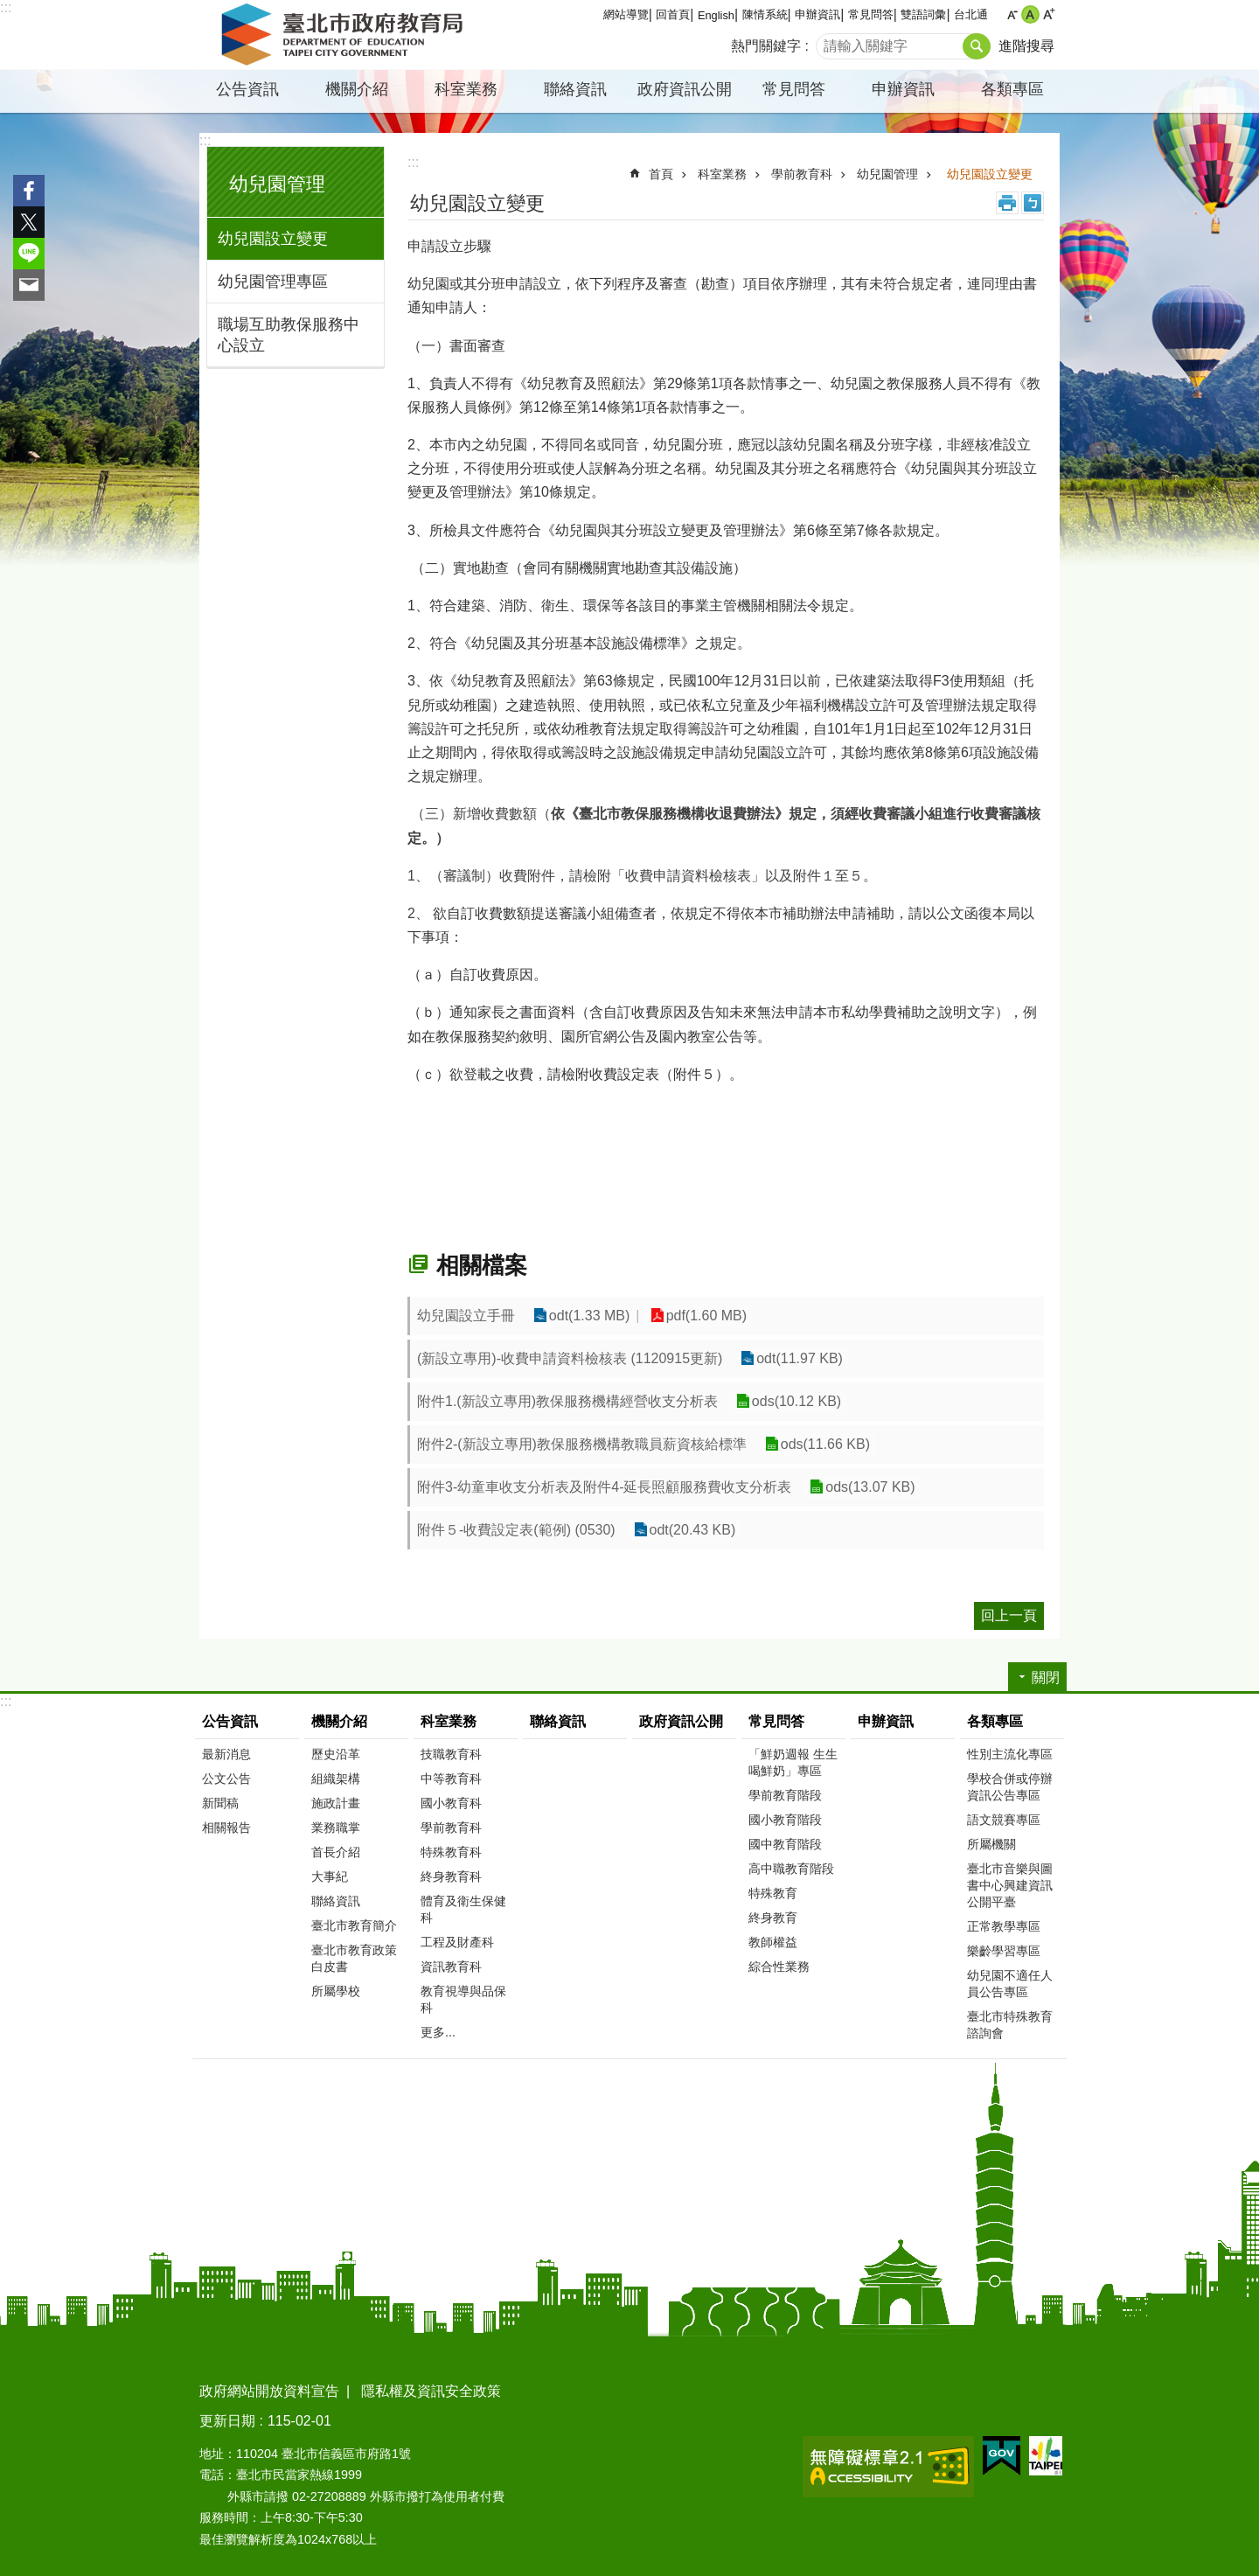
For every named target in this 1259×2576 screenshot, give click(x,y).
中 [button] (1030, 14)
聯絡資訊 (575, 89)
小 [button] (1012, 14)
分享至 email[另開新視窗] (29, 285)
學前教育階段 (785, 1795)
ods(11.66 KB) (824, 1444)
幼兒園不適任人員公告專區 (1010, 1983)
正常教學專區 (1003, 1926)
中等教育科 (451, 1779)
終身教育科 (451, 1876)
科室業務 (466, 89)
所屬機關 (991, 1844)
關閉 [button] (1046, 1677)
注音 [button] (1032, 202)
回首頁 (673, 14)
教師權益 (772, 1942)
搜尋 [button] (977, 46)
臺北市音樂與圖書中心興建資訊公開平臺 (1010, 1885)
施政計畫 (335, 1803)
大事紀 (329, 1876)
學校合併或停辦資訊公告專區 (1010, 1787)
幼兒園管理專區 (273, 281)
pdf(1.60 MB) (704, 1315)
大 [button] (1049, 14)
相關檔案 (481, 1265)
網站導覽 (626, 14)
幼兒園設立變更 (273, 238)
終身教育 (772, 1918)
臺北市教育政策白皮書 (354, 1958)
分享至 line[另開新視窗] (29, 253)
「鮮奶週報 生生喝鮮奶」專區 (793, 1762)
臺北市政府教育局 (345, 35)
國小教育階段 (785, 1820)
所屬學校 (335, 1991)
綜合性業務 (779, 1967)
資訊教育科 (451, 1967)
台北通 (971, 14)
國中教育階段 (785, 1844)
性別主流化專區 (1010, 1754)
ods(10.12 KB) (795, 1401)
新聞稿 (220, 1803)
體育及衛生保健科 (463, 1909)
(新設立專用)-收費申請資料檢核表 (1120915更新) (569, 1358)
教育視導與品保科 (463, 1999)
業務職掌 (335, 1828)
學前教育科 (801, 174)
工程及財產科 (457, 1942)
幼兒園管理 (277, 184)
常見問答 (871, 14)
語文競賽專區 (1003, 1820)
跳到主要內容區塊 (9, 9)
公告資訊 (247, 89)
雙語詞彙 (923, 14)
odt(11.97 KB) (798, 1358)
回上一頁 (1009, 1615)
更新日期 (227, 2420)
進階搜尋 (1026, 45)
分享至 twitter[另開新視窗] (29, 222)
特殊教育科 (451, 1852)
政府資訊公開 (684, 89)
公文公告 (226, 1779)
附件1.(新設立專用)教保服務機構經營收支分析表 (567, 1401)
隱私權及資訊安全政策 (431, 2391)
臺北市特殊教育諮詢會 (1010, 2024)
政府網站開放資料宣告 (269, 2391)
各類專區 (1012, 89)
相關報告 (226, 1828)
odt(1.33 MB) (588, 1315)
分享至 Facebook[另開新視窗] (29, 190)
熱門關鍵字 (766, 45)
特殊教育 (772, 1893)
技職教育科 (451, 1754)
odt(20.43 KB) (692, 1529)
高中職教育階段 (791, 1869)
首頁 (661, 174)
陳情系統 (765, 14)
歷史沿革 (335, 1754)
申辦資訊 (817, 14)
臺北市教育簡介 (354, 1925)
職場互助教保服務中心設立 (288, 335)
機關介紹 (356, 89)
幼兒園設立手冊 (466, 1315)
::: (5, 7)
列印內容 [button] (1007, 202)
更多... (438, 2032)
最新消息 (226, 1754)
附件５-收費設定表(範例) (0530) (516, 1529)
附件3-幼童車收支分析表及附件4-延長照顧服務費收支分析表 (604, 1486)
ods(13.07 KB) (869, 1486)
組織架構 (335, 1779)
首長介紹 (335, 1852)
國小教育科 (451, 1803)
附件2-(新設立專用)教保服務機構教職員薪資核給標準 (582, 1444)
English (716, 15)
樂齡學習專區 (1003, 1951)
